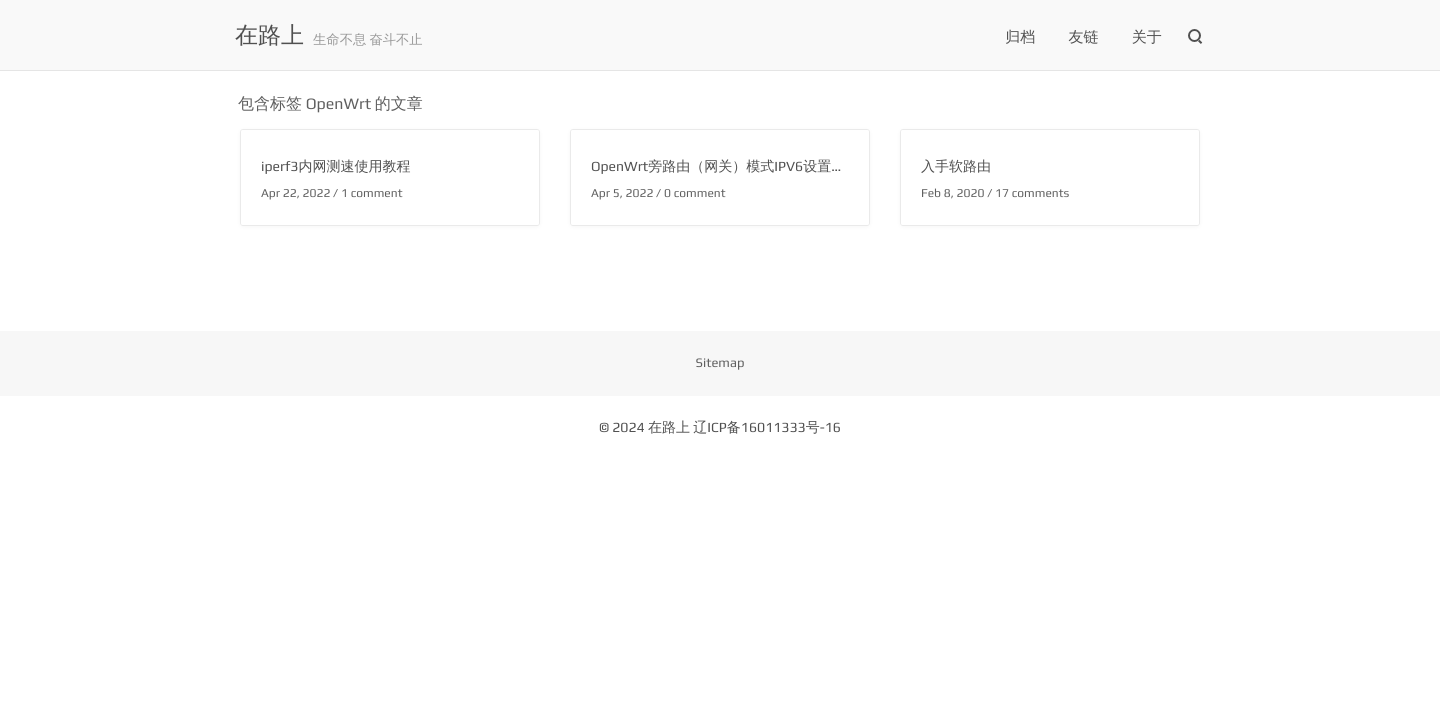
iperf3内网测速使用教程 (335, 167)
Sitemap (720, 362)
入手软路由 (956, 167)
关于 (1147, 37)
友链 (1084, 37)
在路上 (269, 36)
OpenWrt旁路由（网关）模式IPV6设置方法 (725, 167)
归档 (1020, 37)
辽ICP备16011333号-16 (767, 428)
